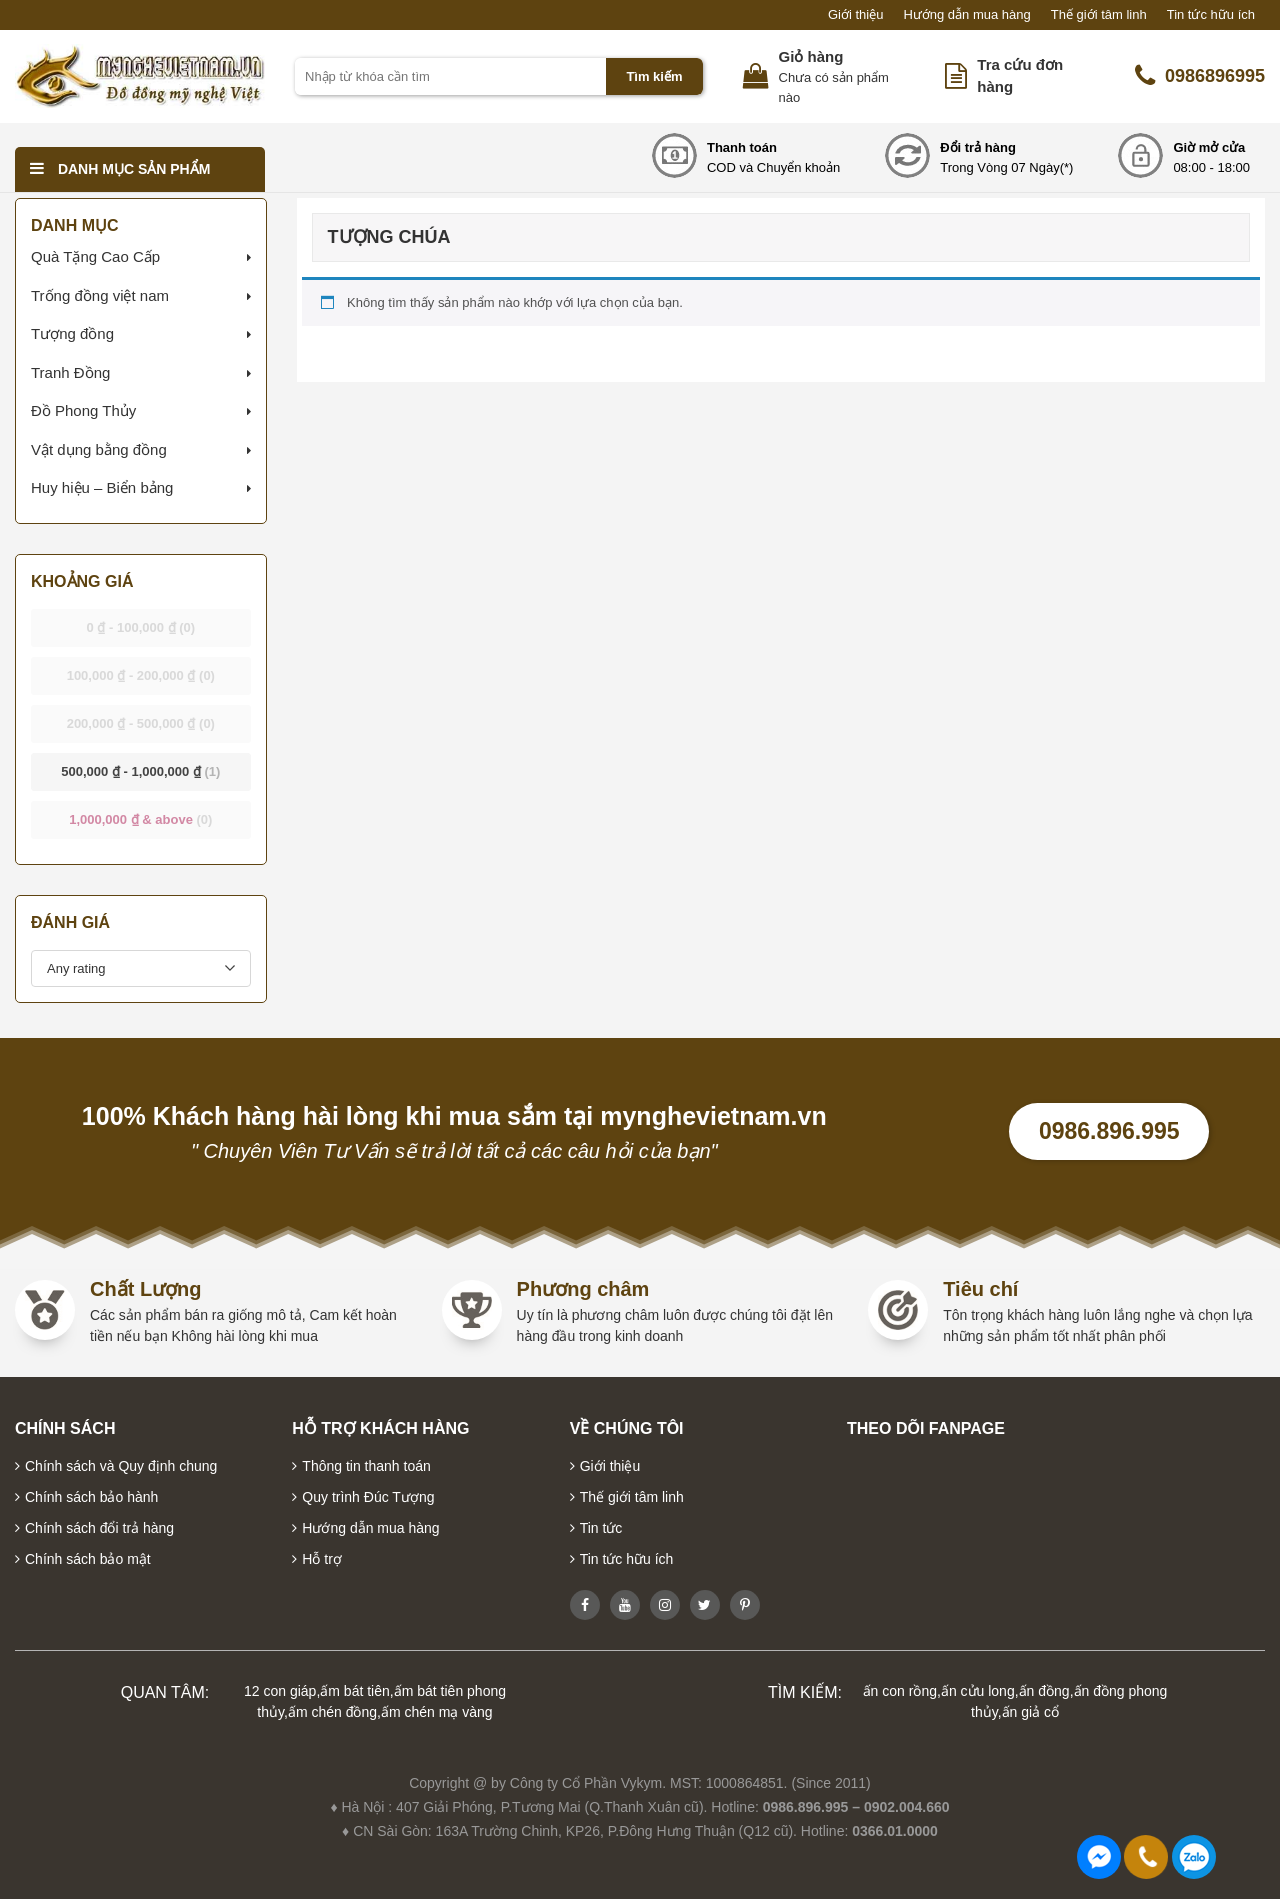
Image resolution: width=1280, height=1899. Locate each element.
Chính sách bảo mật (88, 1559)
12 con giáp (280, 1691)
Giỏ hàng (811, 56)
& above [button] (140, 819)
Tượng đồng (72, 333)
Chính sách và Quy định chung (121, 1466)
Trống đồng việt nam (100, 295)
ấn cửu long (978, 1691)
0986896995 (1200, 76)
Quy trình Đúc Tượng (368, 1497)
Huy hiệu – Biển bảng (102, 487)
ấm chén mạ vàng (437, 1712)
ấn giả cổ (1030, 1712)
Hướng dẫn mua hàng (966, 14)
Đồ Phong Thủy (83, 410)
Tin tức (601, 1528)
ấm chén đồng (332, 1712)
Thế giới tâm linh (1099, 14)
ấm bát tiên (354, 1691)
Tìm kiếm (654, 76)
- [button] (141, 627)
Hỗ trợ (322, 1559)
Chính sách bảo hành (91, 1497)
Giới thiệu (855, 14)
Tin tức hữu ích (1211, 14)
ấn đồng (1044, 1691)
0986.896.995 (1109, 1131)
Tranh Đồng (70, 372)
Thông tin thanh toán (366, 1466)
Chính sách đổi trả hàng (99, 1528)
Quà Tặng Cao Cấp (95, 256)
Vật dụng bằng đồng (99, 449)
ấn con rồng (900, 1691)
